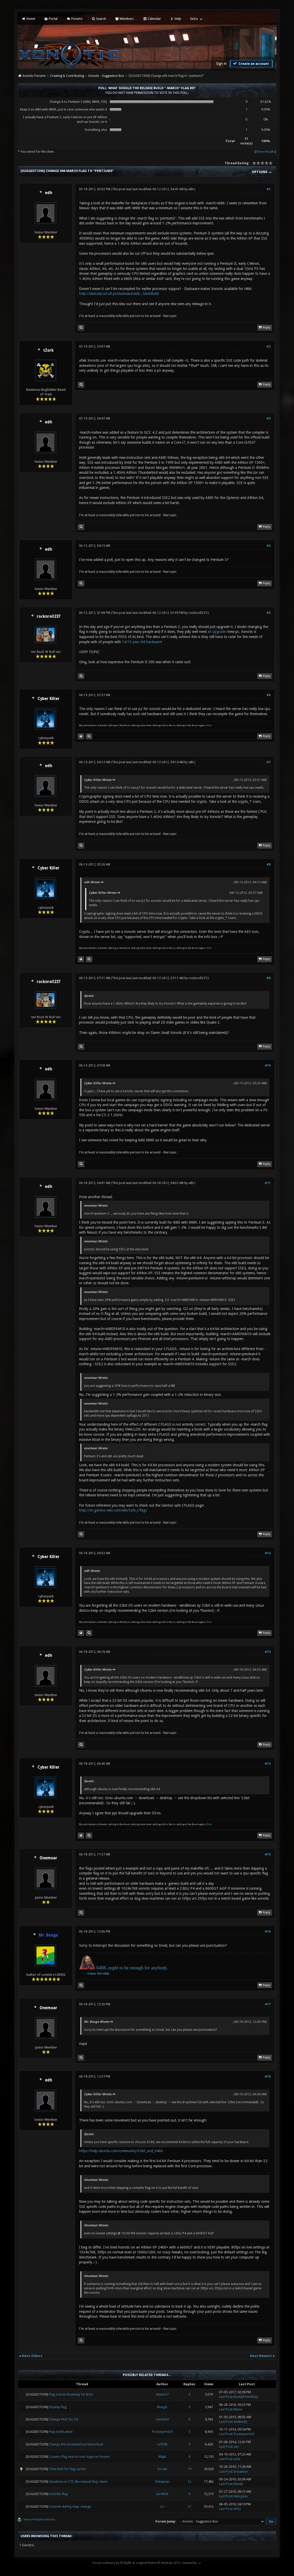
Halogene (241, 2496)
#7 (269, 762)
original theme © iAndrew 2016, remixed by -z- (169, 2563)
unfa (237, 2459)
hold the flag (58, 2494)
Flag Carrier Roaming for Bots (71, 2394)
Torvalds (103, 1973)
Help (175, 19)
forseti (162, 2469)
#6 (269, 695)
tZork (48, 350)
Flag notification (61, 2432)
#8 (269, 864)
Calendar (152, 19)
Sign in (221, 63)
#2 (269, 346)
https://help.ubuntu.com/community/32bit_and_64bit (121, 2151)
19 (189, 2469)
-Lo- (162, 2506)
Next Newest (261, 2356)
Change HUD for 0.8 (63, 2419)
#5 (269, 613)
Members (124, 19)
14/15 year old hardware (141, 642)
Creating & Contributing (67, 76)
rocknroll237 (48, 616)
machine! (162, 2419)
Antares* (162, 2394)
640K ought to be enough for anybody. (132, 1967)
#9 (269, 978)
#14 (268, 1763)
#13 (268, 1652)
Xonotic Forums (34, 76)
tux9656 (162, 2494)
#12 (268, 1553)
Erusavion (241, 2471)
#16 (268, 1931)
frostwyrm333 (162, 2432)
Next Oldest (32, 2356)
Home (28, 19)
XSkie (209, 725)
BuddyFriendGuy (246, 2397)
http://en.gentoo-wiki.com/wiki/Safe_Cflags (113, 1510)
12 (189, 2481)
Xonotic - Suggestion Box (106, 76)
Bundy (238, 2484)
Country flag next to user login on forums (79, 2457)
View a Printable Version (39, 2519)
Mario (238, 2409)
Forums (74, 19)
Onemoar (48, 1858)
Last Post (225, 2397)
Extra (194, 19)
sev (236, 2446)
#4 (269, 546)
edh (48, 192)
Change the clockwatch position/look (76, 2444)
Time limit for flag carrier (67, 2469)
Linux (92, 1973)
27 (189, 2506)
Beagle (162, 2407)
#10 (268, 1065)
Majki (162, 2457)
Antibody (240, 2422)
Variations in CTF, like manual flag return (78, 2481)
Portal (51, 19)
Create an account (250, 63)
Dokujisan (162, 2481)
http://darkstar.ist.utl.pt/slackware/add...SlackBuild (119, 294)
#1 (269, 189)
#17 (268, 2004)
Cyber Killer (48, 698)
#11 (268, 1183)
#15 (268, 1854)
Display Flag (58, 2407)
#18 (268, 2076)
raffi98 (162, 2444)
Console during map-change (70, 2506)
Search (98, 19)
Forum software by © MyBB (111, 2563)
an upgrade (217, 632)
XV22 (237, 2509)
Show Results (265, 151)
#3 (269, 418)
